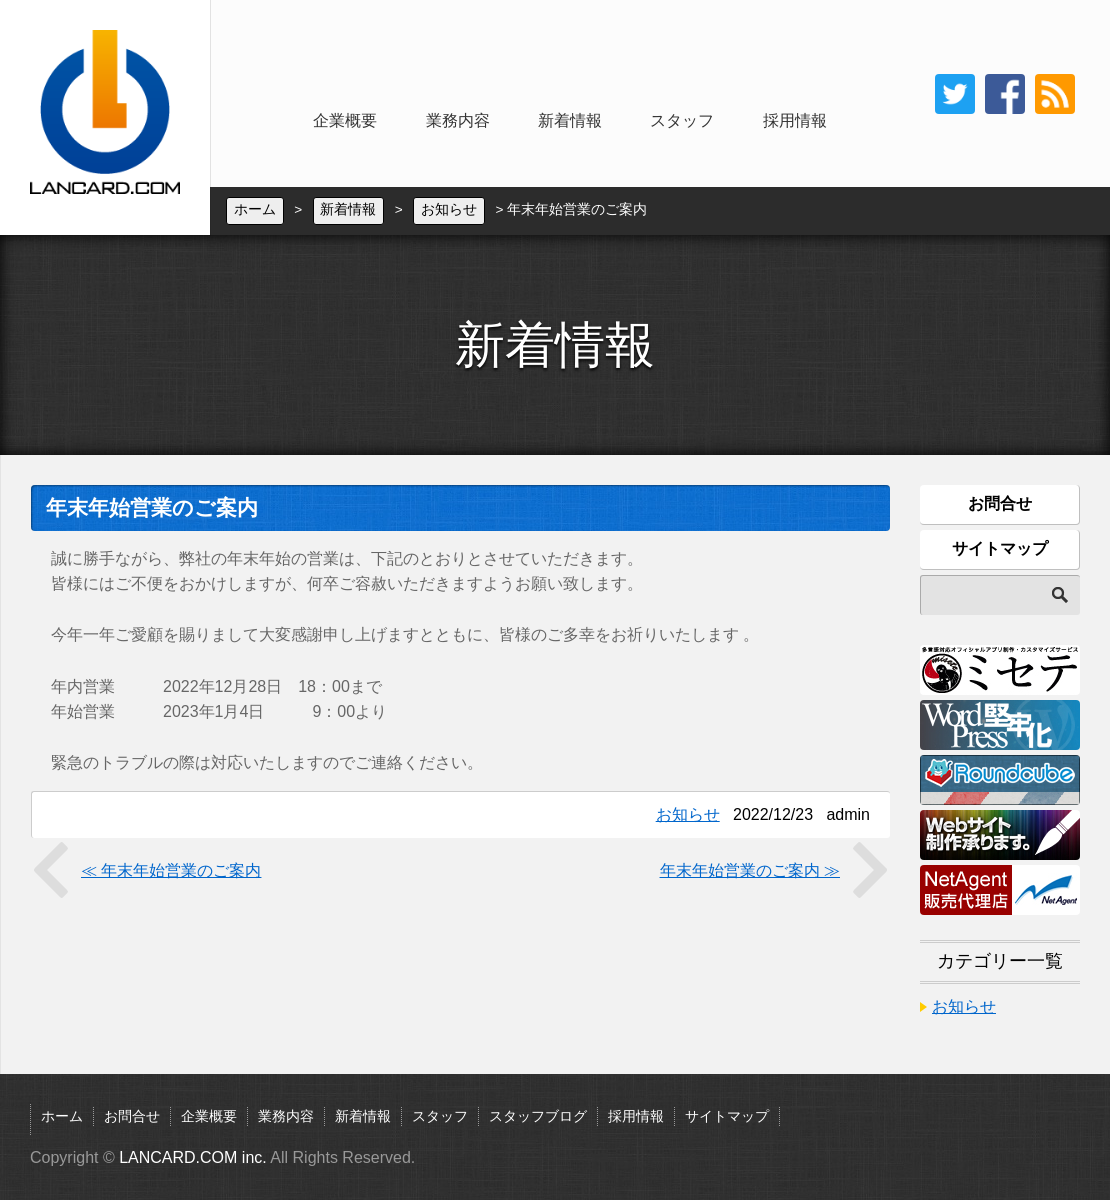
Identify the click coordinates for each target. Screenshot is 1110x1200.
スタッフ (682, 120)
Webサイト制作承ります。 (1000, 835)
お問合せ (1000, 503)
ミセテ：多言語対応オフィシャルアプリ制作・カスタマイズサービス (1000, 670)
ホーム (255, 210)
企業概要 (345, 120)
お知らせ (449, 210)
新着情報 (570, 120)
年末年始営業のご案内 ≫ (750, 870)
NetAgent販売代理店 (1000, 890)
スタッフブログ (538, 1116)
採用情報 (795, 120)
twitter (955, 94)
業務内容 (458, 120)
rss (1055, 94)
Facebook (1005, 94)
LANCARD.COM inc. (193, 1157)
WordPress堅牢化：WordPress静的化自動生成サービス (1000, 725)
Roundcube (1000, 780)
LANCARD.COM (105, 117)
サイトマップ (1000, 548)
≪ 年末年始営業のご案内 (171, 870)
